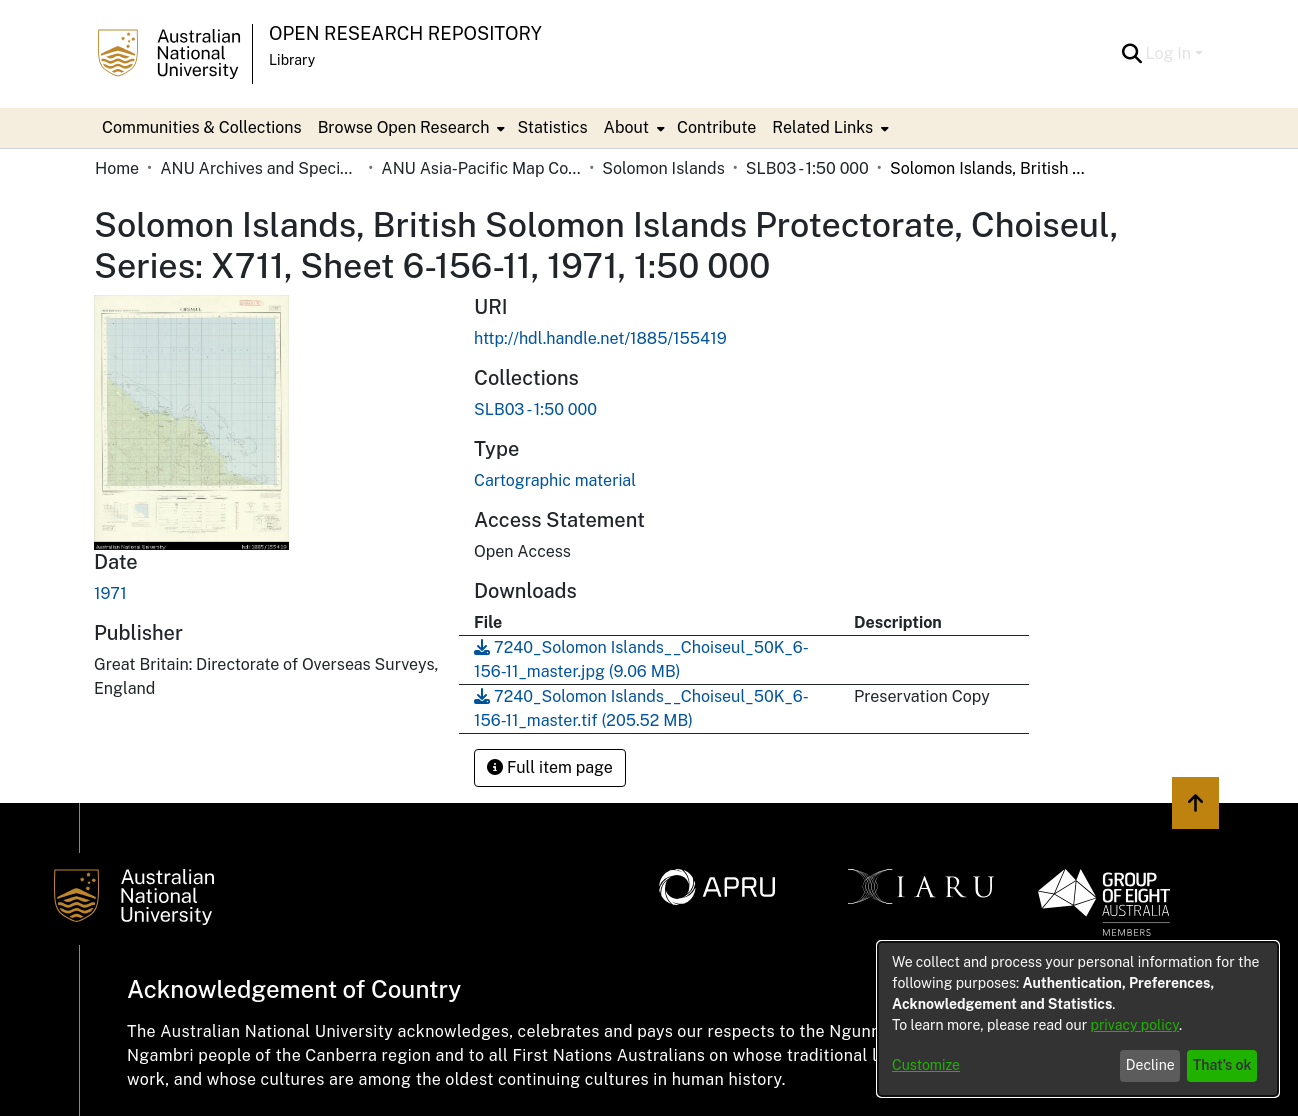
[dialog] (1078, 1019)
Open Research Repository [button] (405, 33)
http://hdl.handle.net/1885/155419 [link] (600, 338)
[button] (1132, 54)
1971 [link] (110, 593)
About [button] (626, 127)
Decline (1150, 1065)
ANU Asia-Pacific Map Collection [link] (481, 168)
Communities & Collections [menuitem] (202, 127)
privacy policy (1135, 1025)
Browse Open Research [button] (404, 127)
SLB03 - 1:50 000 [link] (807, 168)
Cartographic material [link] (555, 480)
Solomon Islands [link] (663, 168)
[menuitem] (410, 128)
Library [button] (292, 60)
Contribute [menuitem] (716, 127)
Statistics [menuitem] (552, 127)
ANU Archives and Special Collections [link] (260, 168)
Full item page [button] (550, 767)
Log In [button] (1170, 53)
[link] (535, 409)
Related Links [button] (822, 127)
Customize (926, 1065)
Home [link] (117, 168)
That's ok (1222, 1065)
